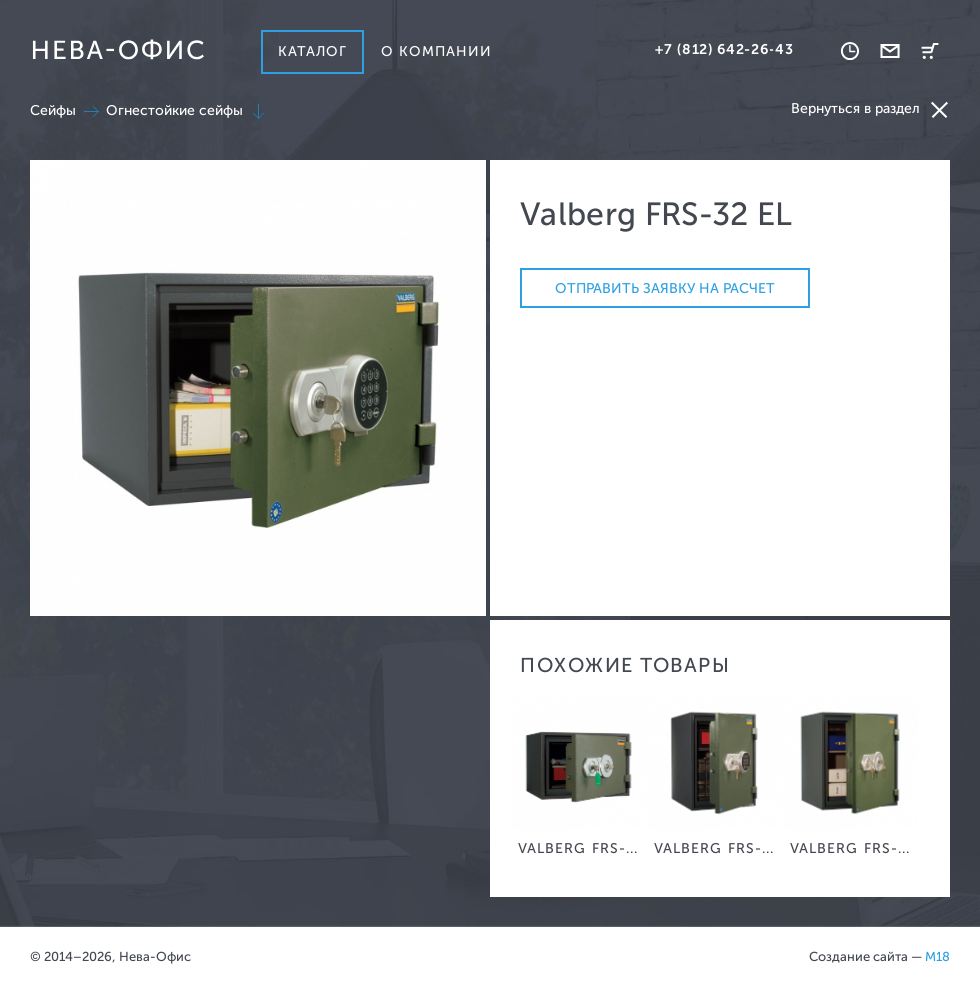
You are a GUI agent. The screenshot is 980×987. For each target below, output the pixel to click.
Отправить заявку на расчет (665, 288)
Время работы (850, 51)
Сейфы (53, 110)
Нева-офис (118, 50)
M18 (937, 956)
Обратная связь (890, 51)
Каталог (312, 51)
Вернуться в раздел (870, 109)
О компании (437, 51)
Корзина (930, 51)
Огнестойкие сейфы (174, 110)
